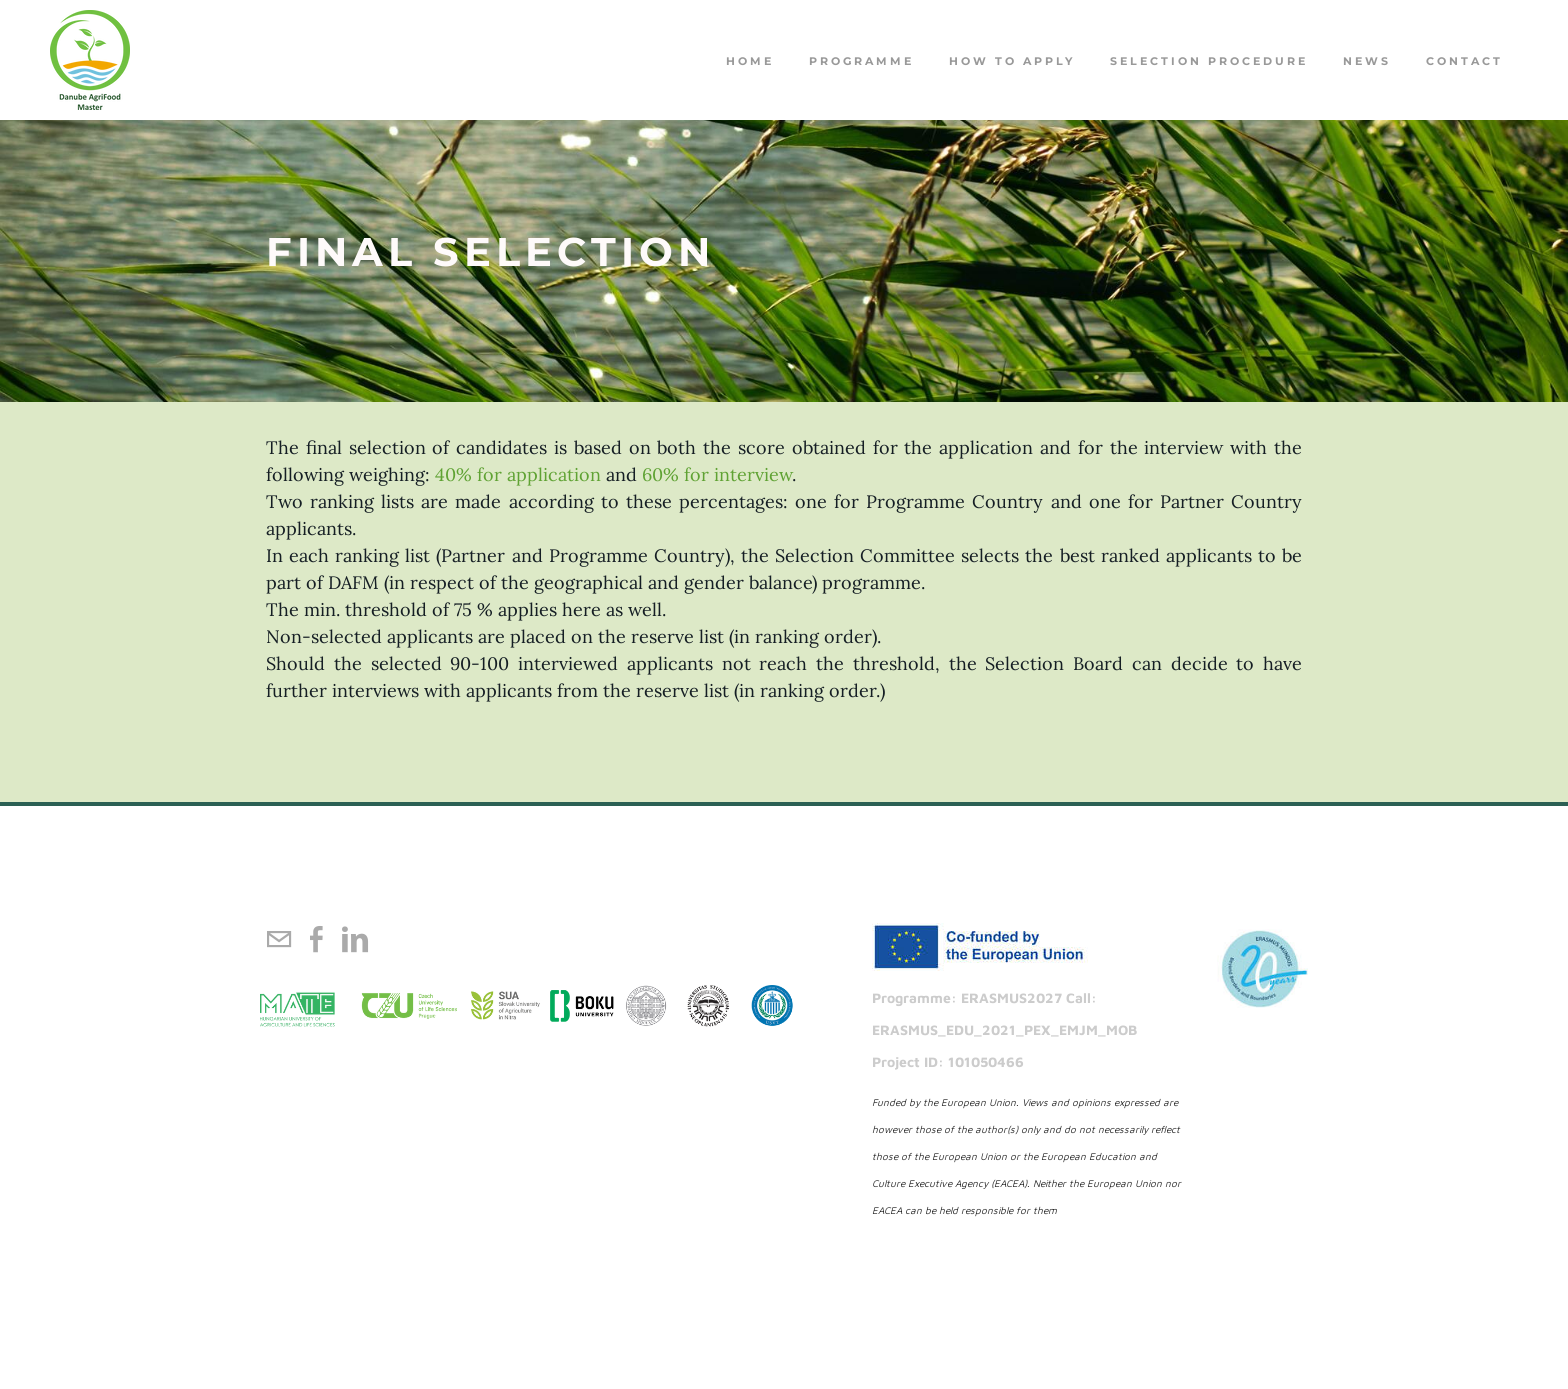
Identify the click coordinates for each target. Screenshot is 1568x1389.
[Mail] (279, 939)
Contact (1464, 61)
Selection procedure (1209, 61)
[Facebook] (317, 939)
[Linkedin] (355, 939)
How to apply (1012, 61)
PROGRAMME (861, 61)
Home (750, 61)
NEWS (1367, 61)
